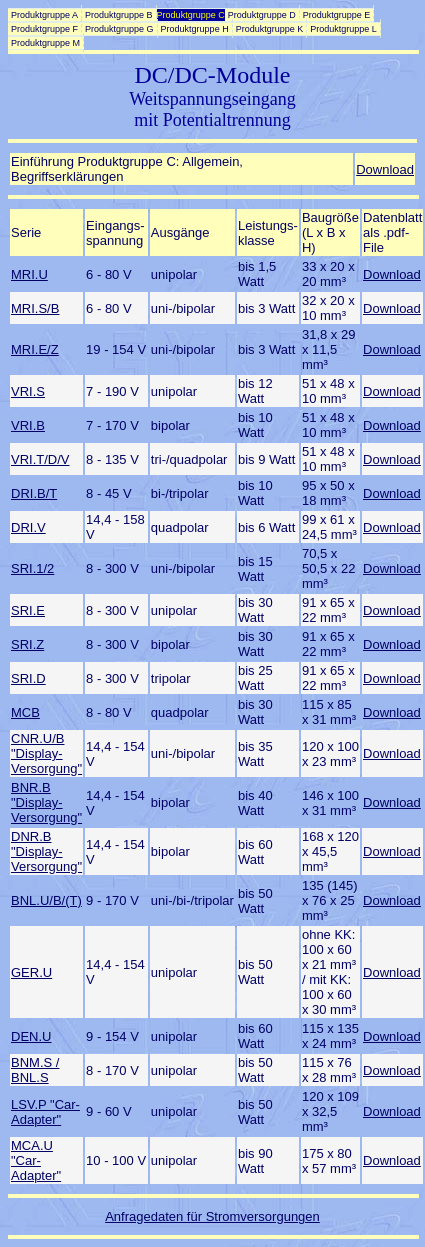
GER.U (31, 972)
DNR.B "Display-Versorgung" (46, 851)
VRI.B (28, 425)
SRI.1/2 (32, 568)
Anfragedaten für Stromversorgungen (212, 1216)
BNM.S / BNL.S (35, 1070)
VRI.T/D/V (40, 459)
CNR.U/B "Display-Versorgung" (46, 753)
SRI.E (28, 610)
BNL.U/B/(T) (46, 900)
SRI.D (28, 678)
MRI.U (29, 274)
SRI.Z (27, 644)
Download (385, 169)
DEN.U (31, 1036)
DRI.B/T (34, 493)
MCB (25, 712)
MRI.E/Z (35, 349)
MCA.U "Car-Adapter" (36, 1160)
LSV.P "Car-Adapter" (45, 1112)
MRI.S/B (35, 308)
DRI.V (28, 527)
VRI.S (28, 391)
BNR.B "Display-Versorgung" (46, 802)
